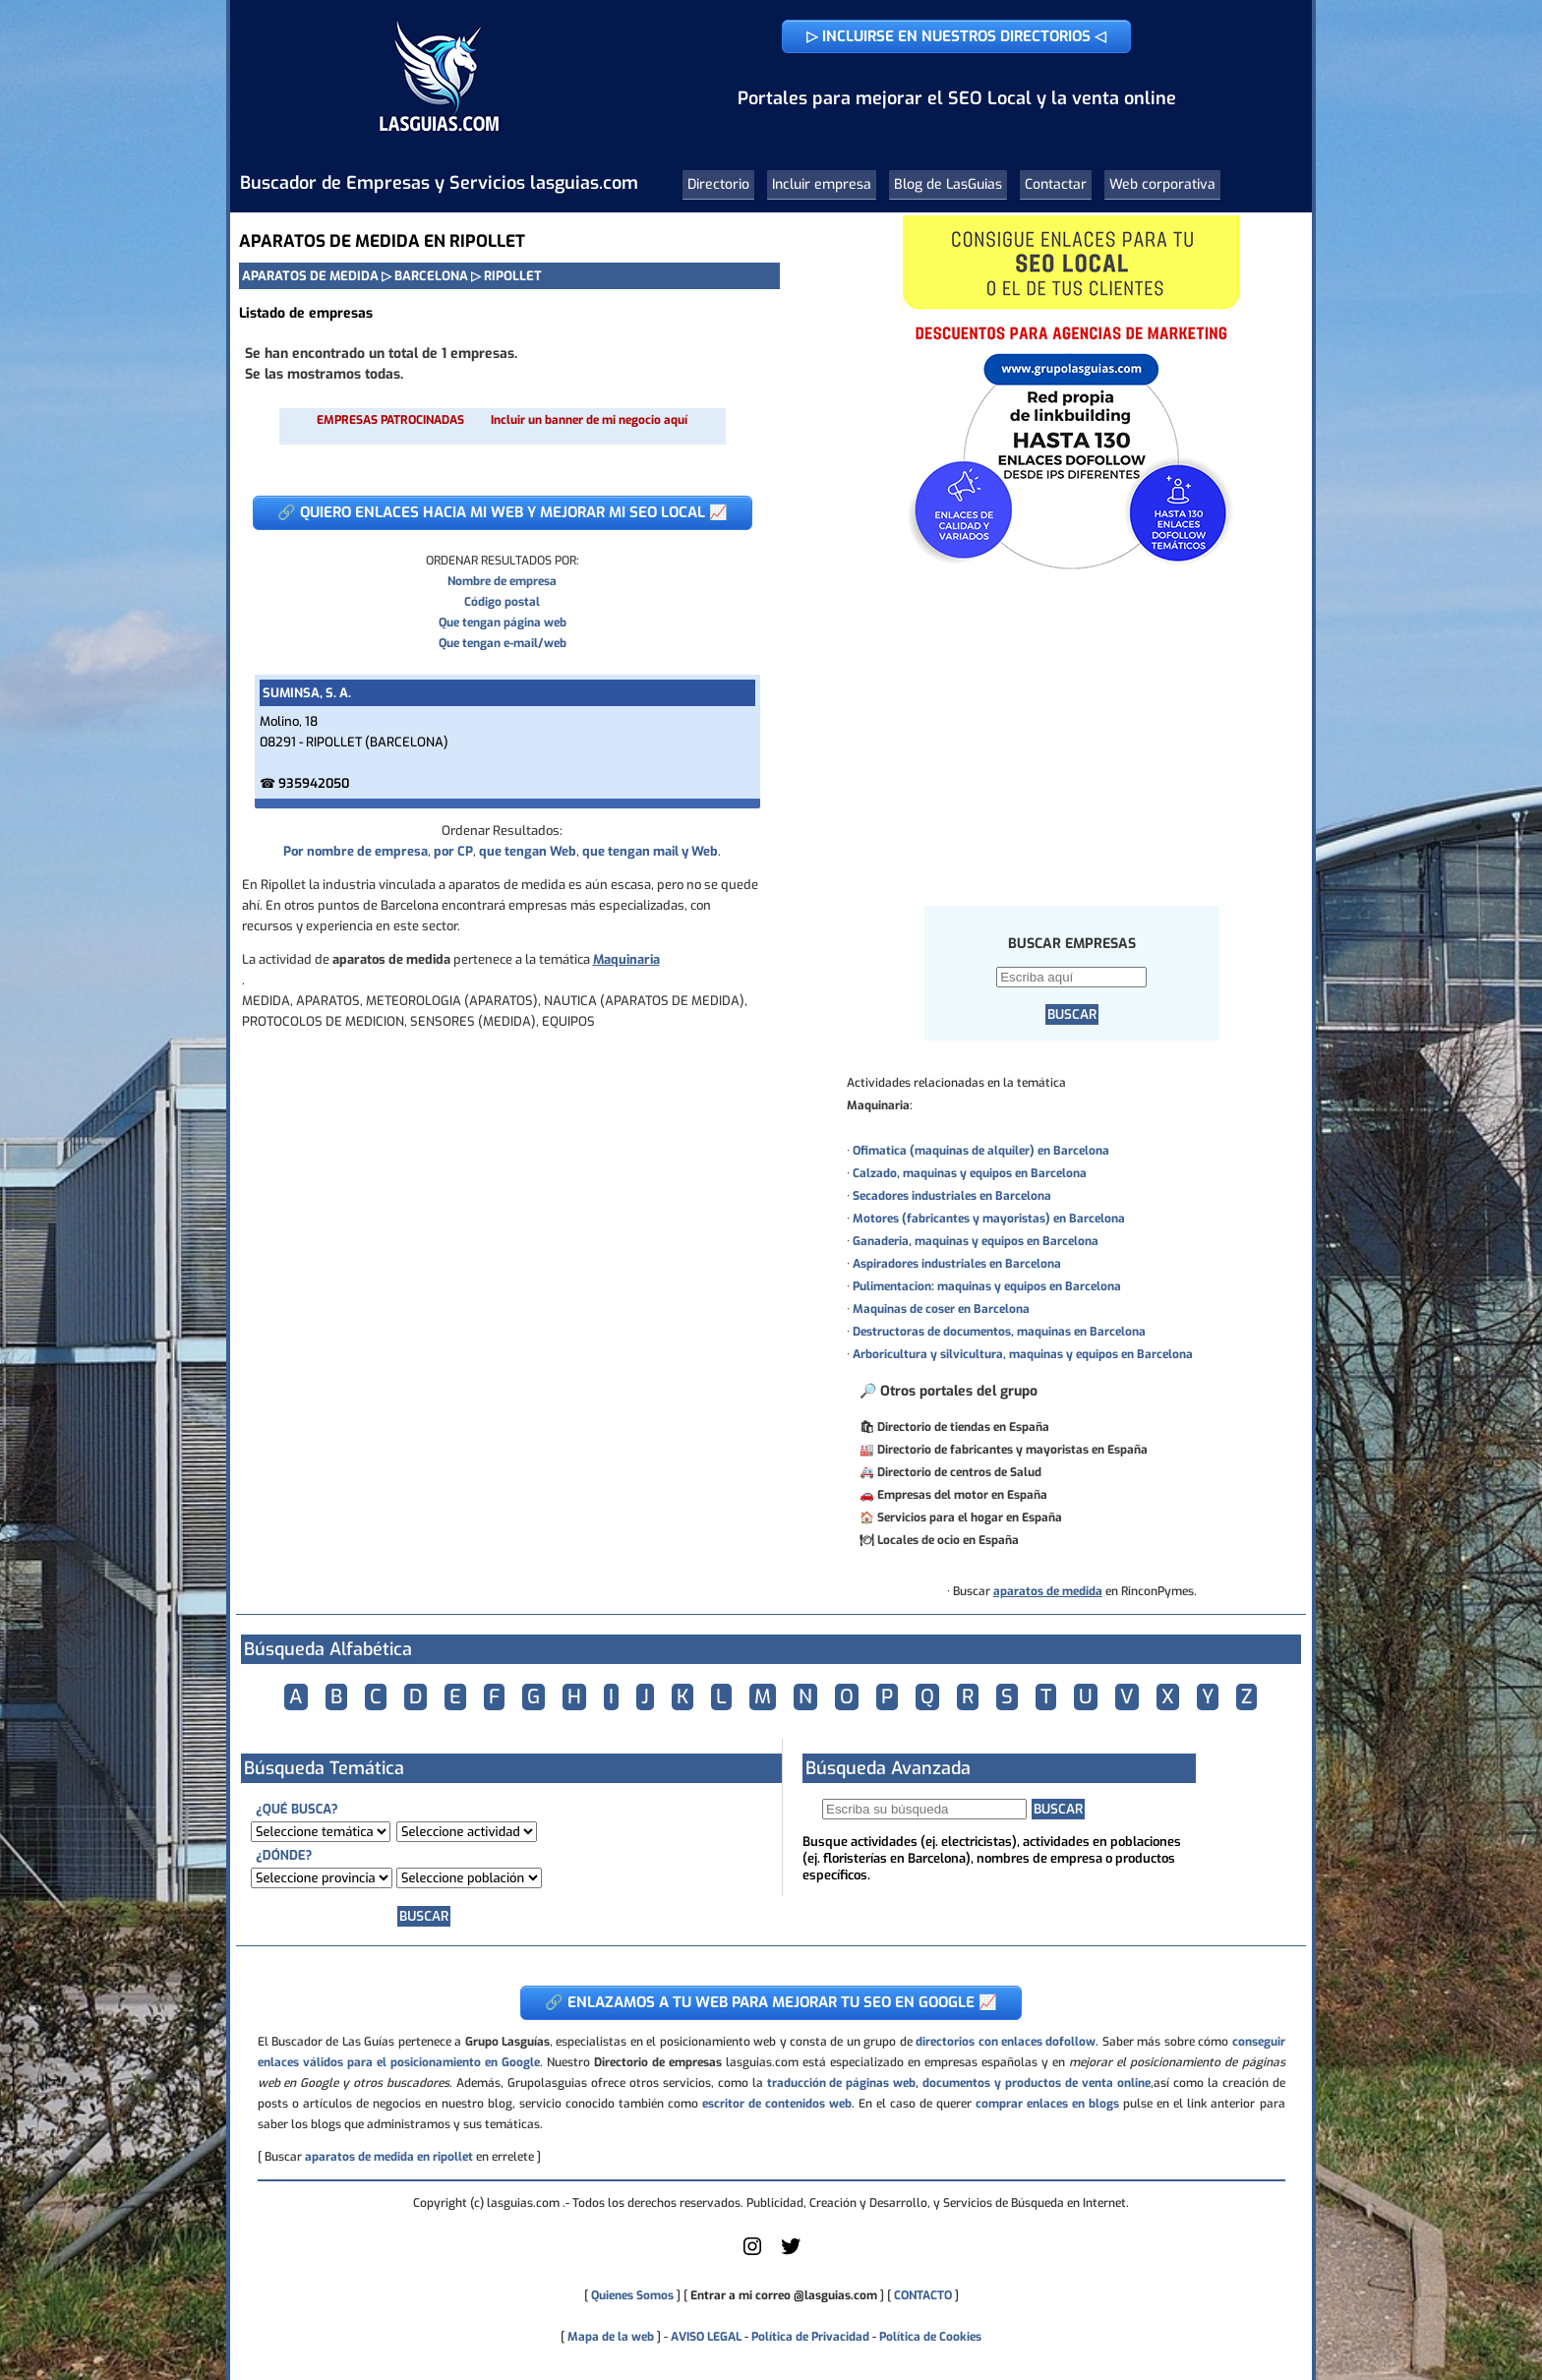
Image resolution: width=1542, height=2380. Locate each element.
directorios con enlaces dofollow (1006, 2042)
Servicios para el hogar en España (969, 1517)
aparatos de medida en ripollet (389, 2157)
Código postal (502, 602)
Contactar (1056, 184)
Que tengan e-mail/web (502, 643)
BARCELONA (431, 276)
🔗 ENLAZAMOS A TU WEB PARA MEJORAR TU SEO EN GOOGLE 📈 (771, 2002)
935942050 (313, 783)
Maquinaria (626, 959)
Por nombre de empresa (355, 851)
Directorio (718, 184)
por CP (453, 851)
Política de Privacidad (810, 2337)
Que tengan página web (502, 622)
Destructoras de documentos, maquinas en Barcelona (999, 1331)
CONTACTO (923, 2295)
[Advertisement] (1071, 736)
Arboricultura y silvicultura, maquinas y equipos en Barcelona (1023, 1354)
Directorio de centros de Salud (959, 1472)
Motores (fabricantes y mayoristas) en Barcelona (989, 1218)
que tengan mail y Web (650, 851)
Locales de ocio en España (948, 1540)
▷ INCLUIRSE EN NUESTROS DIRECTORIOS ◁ (956, 36)
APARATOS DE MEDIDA (310, 276)
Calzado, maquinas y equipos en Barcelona (970, 1173)
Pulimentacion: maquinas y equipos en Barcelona (987, 1286)
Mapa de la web (609, 2337)
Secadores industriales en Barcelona (952, 1196)
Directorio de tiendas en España (963, 1427)
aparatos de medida (1047, 1591)
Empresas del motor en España (962, 1495)
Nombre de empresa (502, 581)
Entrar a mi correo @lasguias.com (783, 2295)
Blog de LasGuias (948, 184)
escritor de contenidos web (777, 2104)
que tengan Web (527, 851)
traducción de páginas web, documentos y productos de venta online (959, 2083)
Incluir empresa (821, 184)
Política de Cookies (930, 2337)
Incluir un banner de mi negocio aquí (589, 420)
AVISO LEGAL (706, 2337)
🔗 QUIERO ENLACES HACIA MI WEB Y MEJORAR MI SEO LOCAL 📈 (502, 512)
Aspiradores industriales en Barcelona (957, 1264)
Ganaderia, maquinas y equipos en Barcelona (975, 1241)
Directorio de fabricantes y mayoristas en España (1012, 1450)
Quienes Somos (632, 2295)
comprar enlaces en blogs (1047, 2104)
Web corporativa (1162, 184)
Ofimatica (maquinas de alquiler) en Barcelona (981, 1151)
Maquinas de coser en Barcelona (941, 1309)
